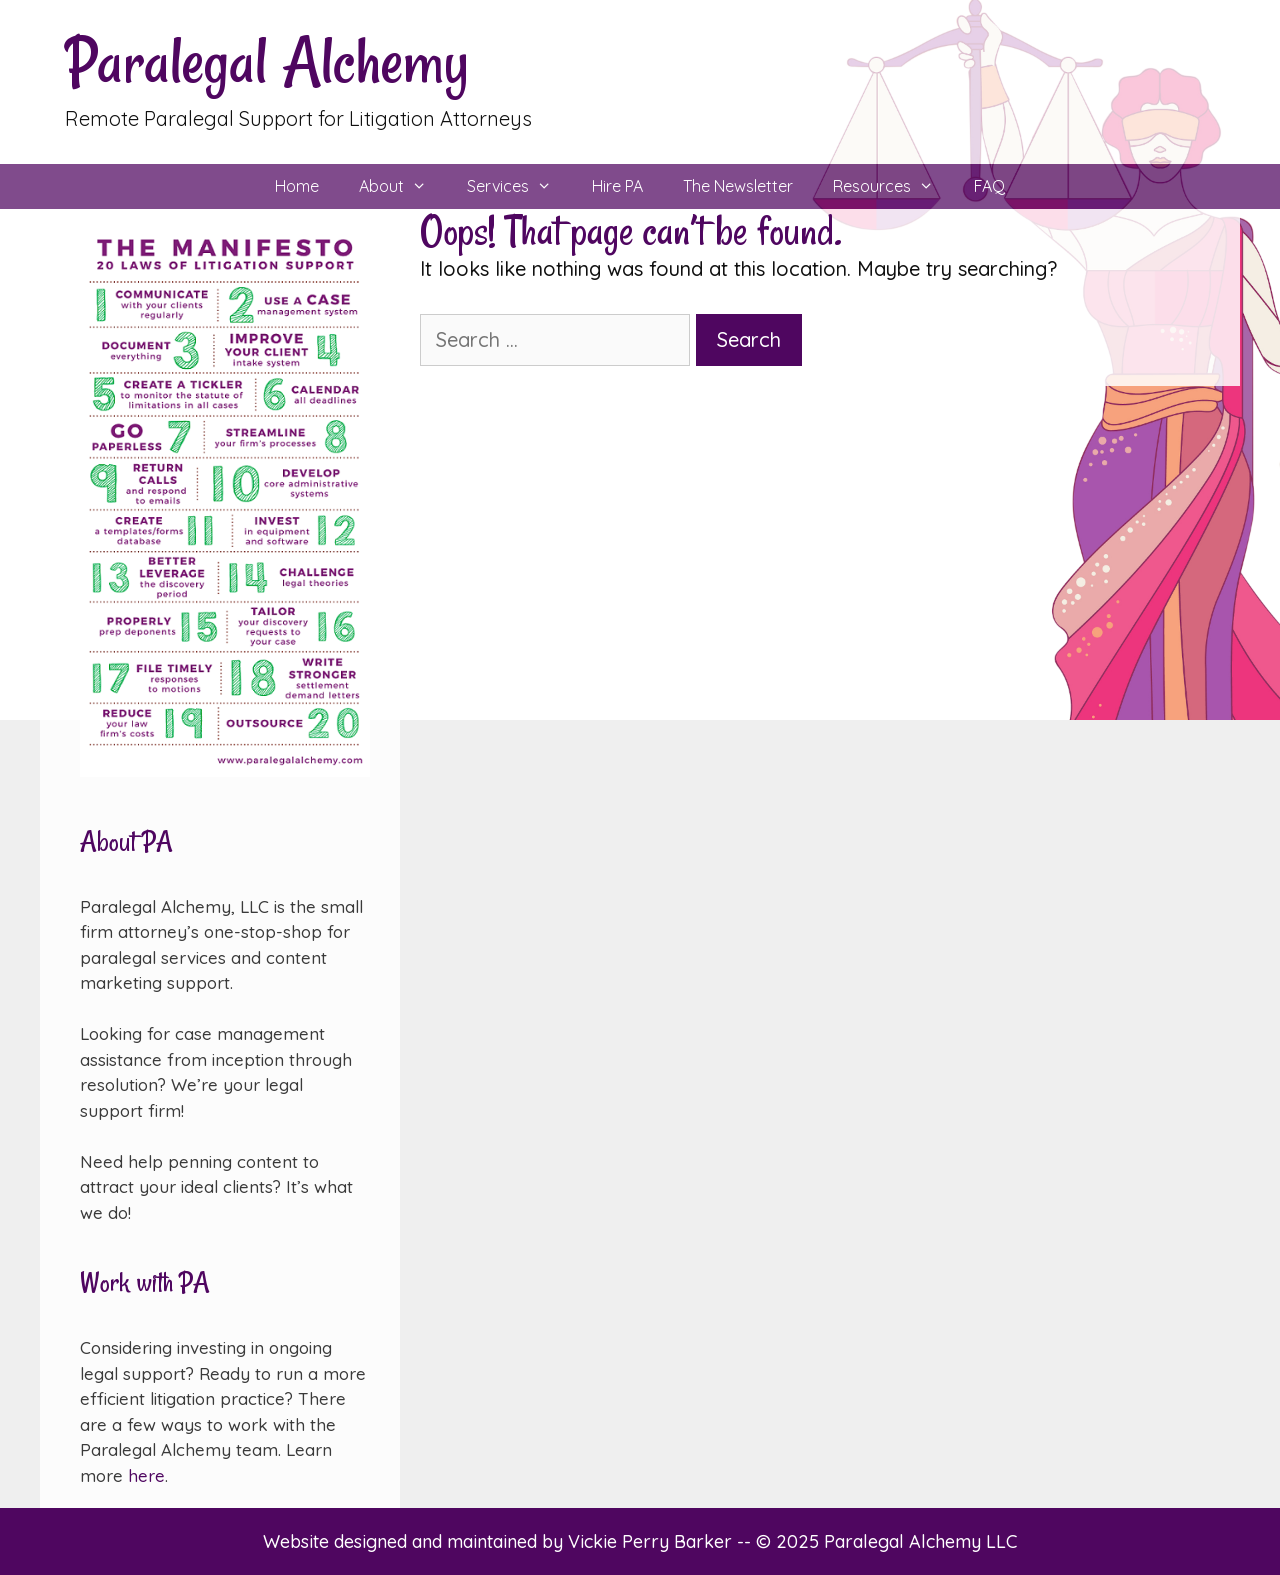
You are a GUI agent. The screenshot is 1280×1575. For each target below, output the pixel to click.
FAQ (989, 186)
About (403, 186)
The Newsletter (738, 186)
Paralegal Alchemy (267, 61)
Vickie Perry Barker (652, 1541)
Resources (893, 186)
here (146, 1475)
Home (297, 186)
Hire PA (617, 186)
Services (519, 186)
